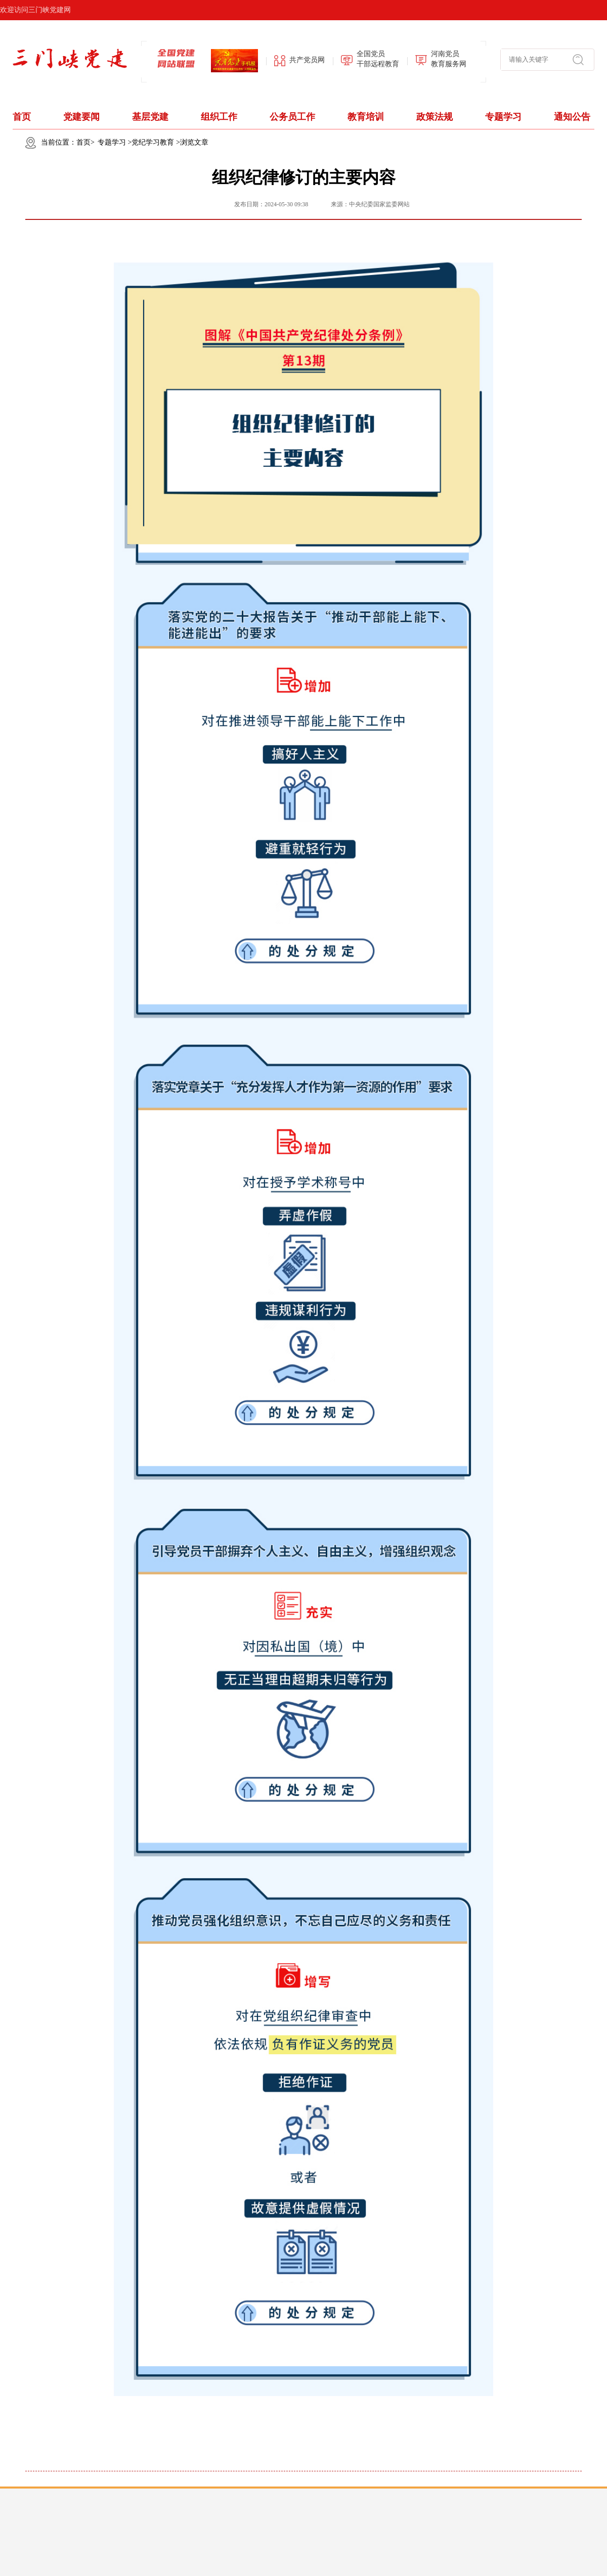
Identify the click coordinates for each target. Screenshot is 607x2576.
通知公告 (572, 117)
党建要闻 (81, 117)
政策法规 (434, 117)
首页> (85, 142)
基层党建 (150, 117)
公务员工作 (292, 117)
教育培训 (366, 117)
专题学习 (503, 117)
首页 (22, 117)
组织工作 (219, 117)
